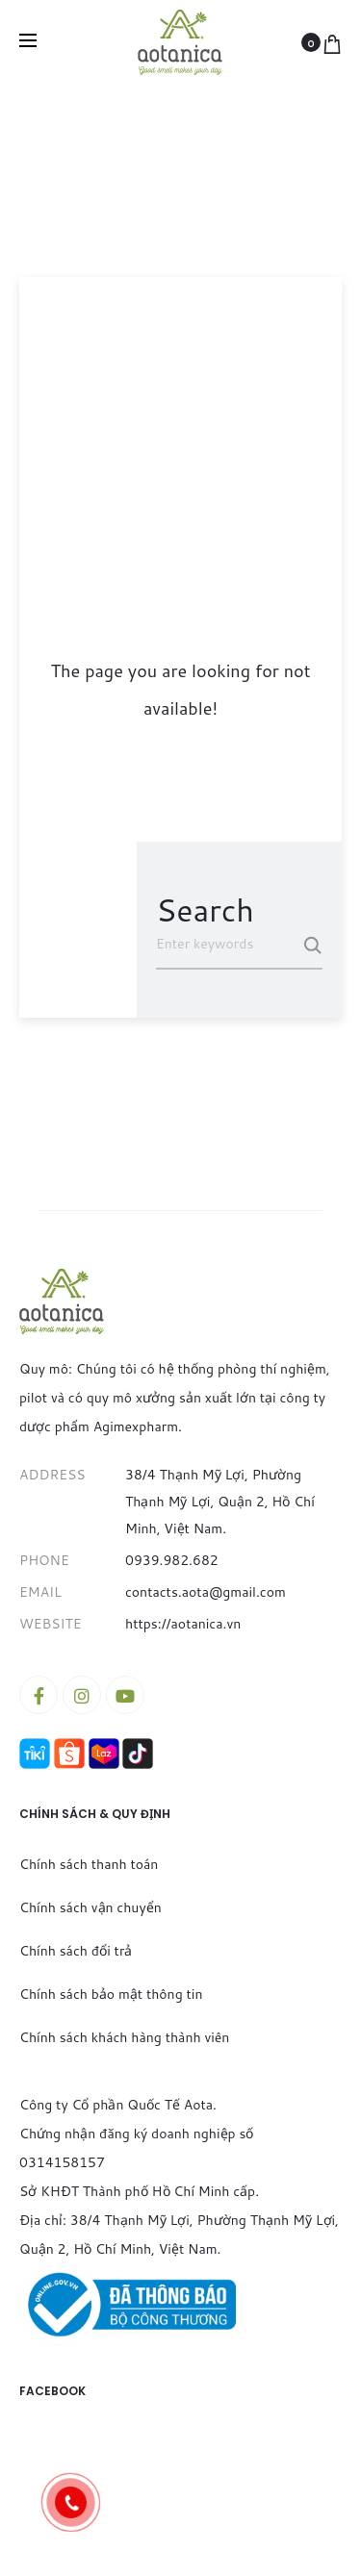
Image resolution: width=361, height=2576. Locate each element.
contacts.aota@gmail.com (205, 1592)
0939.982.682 (172, 1560)
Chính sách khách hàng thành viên (124, 2037)
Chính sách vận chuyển (90, 1907)
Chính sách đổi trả (75, 1950)
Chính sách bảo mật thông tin (110, 1994)
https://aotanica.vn (183, 1623)
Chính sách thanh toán (88, 1864)
